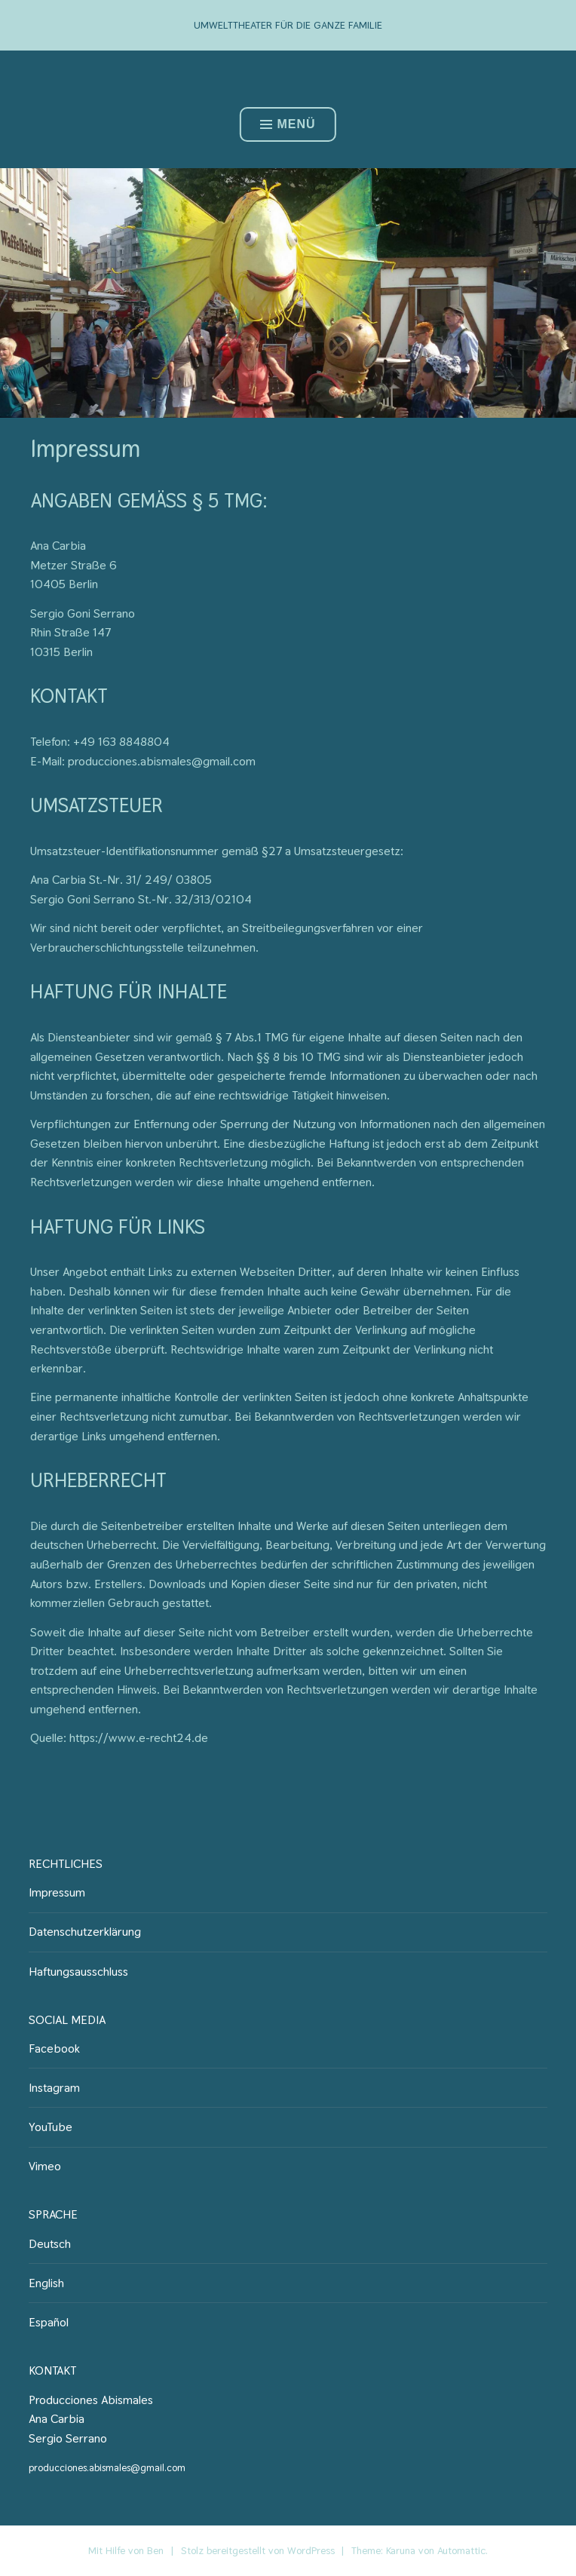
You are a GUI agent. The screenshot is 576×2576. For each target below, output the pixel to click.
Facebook (54, 2048)
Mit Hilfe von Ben (126, 2550)
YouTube (50, 2127)
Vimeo (45, 2166)
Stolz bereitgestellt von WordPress (258, 2550)
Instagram (54, 2088)
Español (49, 2322)
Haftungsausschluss (78, 1972)
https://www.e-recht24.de (138, 1738)
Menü (287, 124)
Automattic (461, 2550)
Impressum (57, 1892)
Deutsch (50, 2244)
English (46, 2283)
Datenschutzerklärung (85, 1932)
